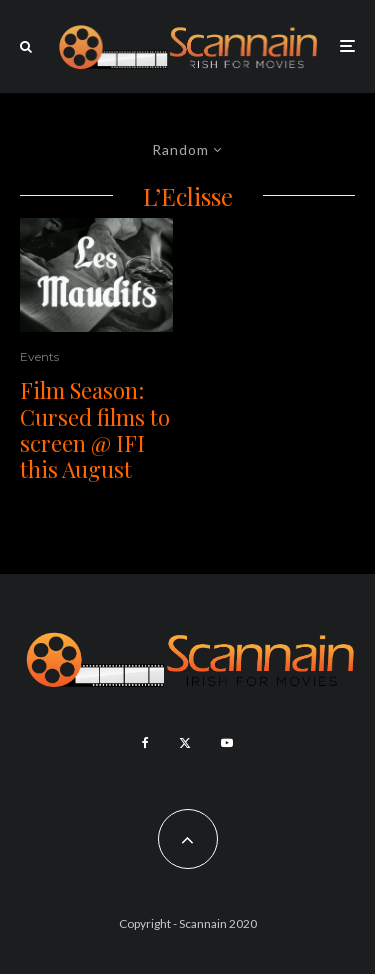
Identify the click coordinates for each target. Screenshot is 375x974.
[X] (185, 743)
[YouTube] (227, 743)
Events (39, 356)
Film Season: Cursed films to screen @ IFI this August (95, 430)
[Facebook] (145, 743)
